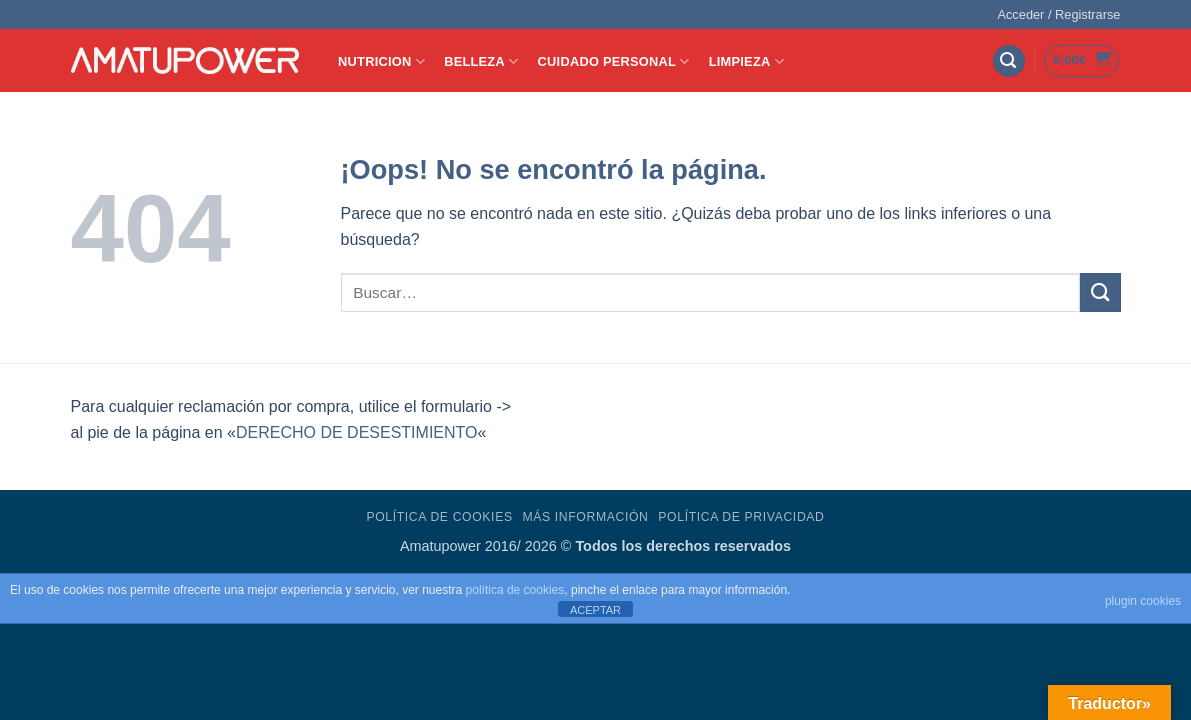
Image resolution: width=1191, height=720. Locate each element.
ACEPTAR (595, 610)
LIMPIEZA (746, 61)
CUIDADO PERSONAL (614, 61)
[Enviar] (1100, 292)
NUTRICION (381, 61)
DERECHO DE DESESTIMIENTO (357, 432)
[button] (1058, 15)
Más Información (585, 517)
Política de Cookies (439, 517)
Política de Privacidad (741, 517)
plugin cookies (1143, 601)
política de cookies (515, 590)
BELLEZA (481, 61)
